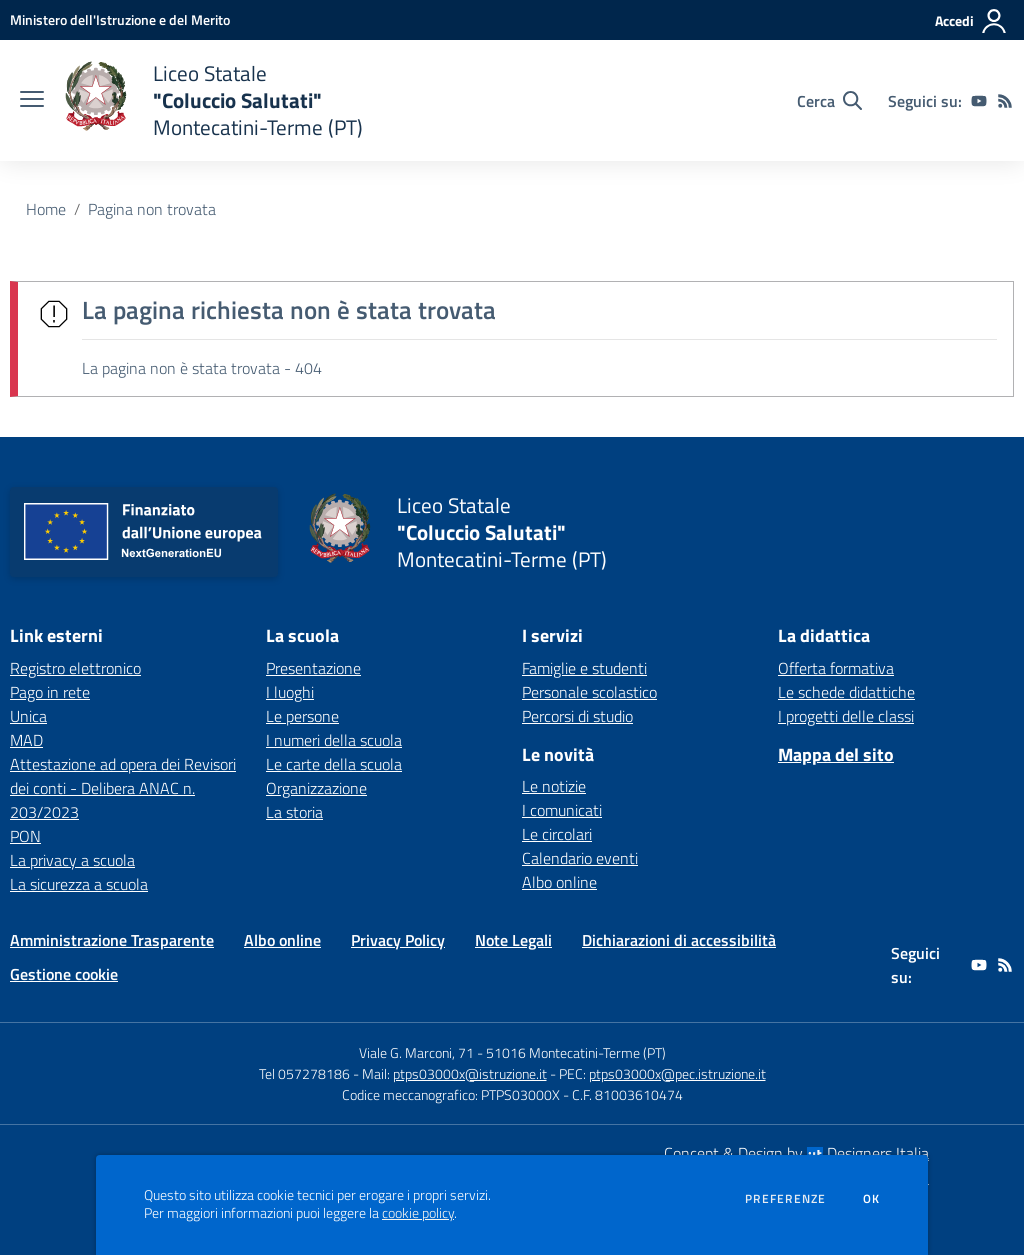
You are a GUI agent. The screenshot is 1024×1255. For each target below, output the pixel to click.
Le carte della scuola (334, 764)
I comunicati (562, 810)
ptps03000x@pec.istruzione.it (677, 1073)
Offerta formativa (836, 668)
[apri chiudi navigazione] (32, 101)
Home (46, 209)
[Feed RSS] (1005, 101)
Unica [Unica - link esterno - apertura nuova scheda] (28, 716)
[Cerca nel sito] (829, 101)
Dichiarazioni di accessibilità (679, 940)
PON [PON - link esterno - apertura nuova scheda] (25, 836)
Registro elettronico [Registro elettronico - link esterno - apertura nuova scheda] (75, 668)
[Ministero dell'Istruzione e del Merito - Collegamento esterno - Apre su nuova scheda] (120, 19)
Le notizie (554, 786)
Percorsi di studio (577, 716)
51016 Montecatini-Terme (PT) (576, 1052)
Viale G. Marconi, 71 (416, 1052)
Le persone (302, 716)
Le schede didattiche (846, 692)
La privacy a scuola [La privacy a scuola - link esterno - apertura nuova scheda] (72, 860)
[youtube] (979, 101)
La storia (294, 812)
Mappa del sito (836, 754)
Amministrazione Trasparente (112, 940)
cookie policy (418, 1213)
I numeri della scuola (334, 740)
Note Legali (513, 940)
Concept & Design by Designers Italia (796, 1153)
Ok (872, 1199)
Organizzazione (316, 788)
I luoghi (290, 692)
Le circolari (557, 834)
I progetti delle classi (846, 716)
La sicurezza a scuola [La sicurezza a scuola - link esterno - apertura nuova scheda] (79, 884)
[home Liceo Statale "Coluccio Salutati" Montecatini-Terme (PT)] (213, 100)
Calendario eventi (580, 858)
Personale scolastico (589, 692)
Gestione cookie (64, 974)
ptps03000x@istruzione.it (470, 1073)
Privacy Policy (398, 940)
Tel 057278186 (304, 1073)
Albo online (559, 882)
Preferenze (785, 1199)
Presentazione (313, 668)
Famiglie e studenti (584, 668)
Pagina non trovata (152, 209)
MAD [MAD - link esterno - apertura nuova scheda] (26, 740)
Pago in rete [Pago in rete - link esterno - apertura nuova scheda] (50, 692)
